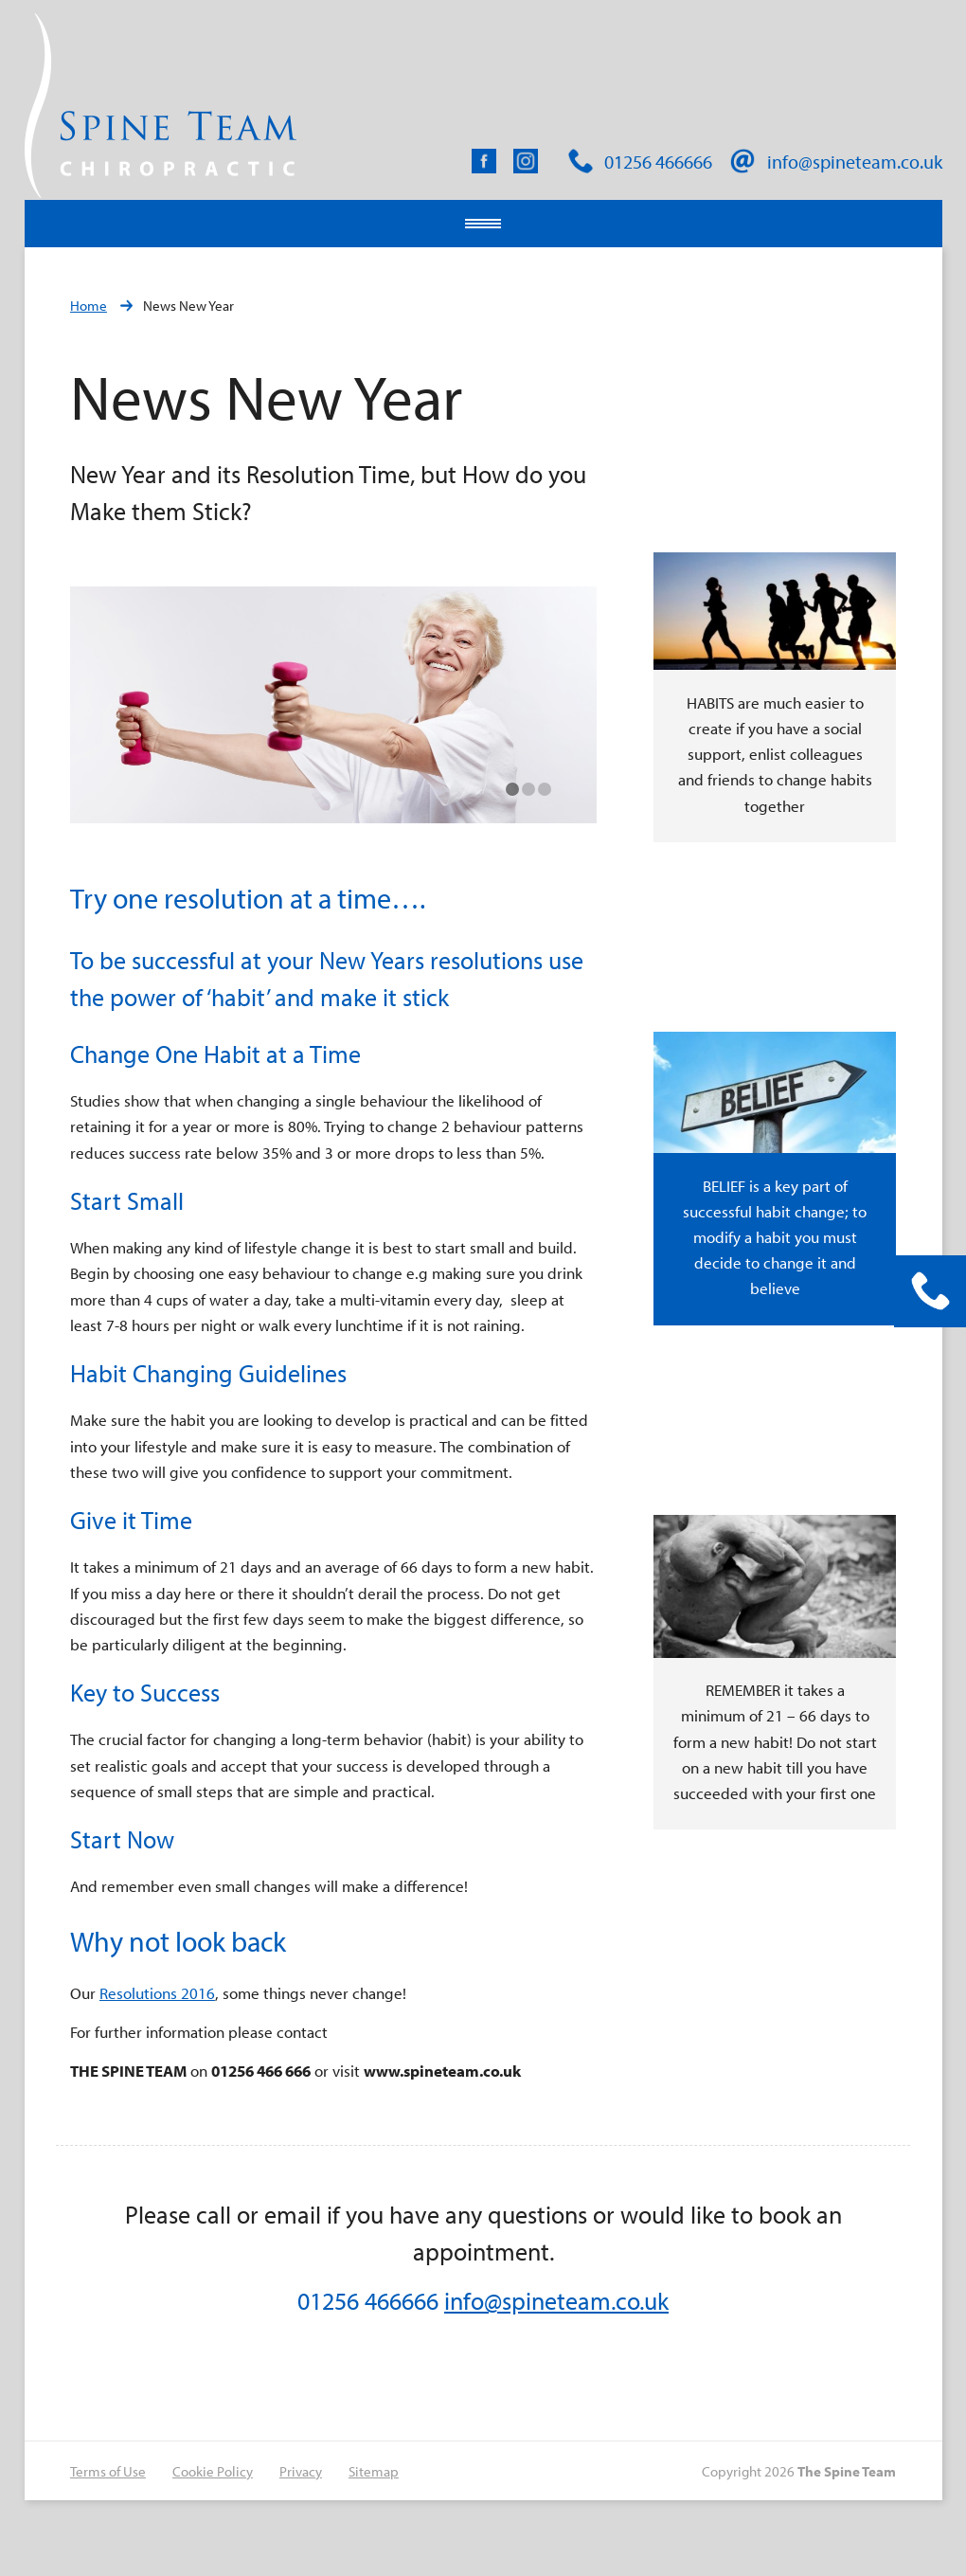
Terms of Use (108, 2471)
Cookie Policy (212, 2471)
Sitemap (374, 2471)
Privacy (300, 2471)
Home (88, 306)
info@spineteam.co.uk (556, 2300)
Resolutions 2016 (157, 1993)
